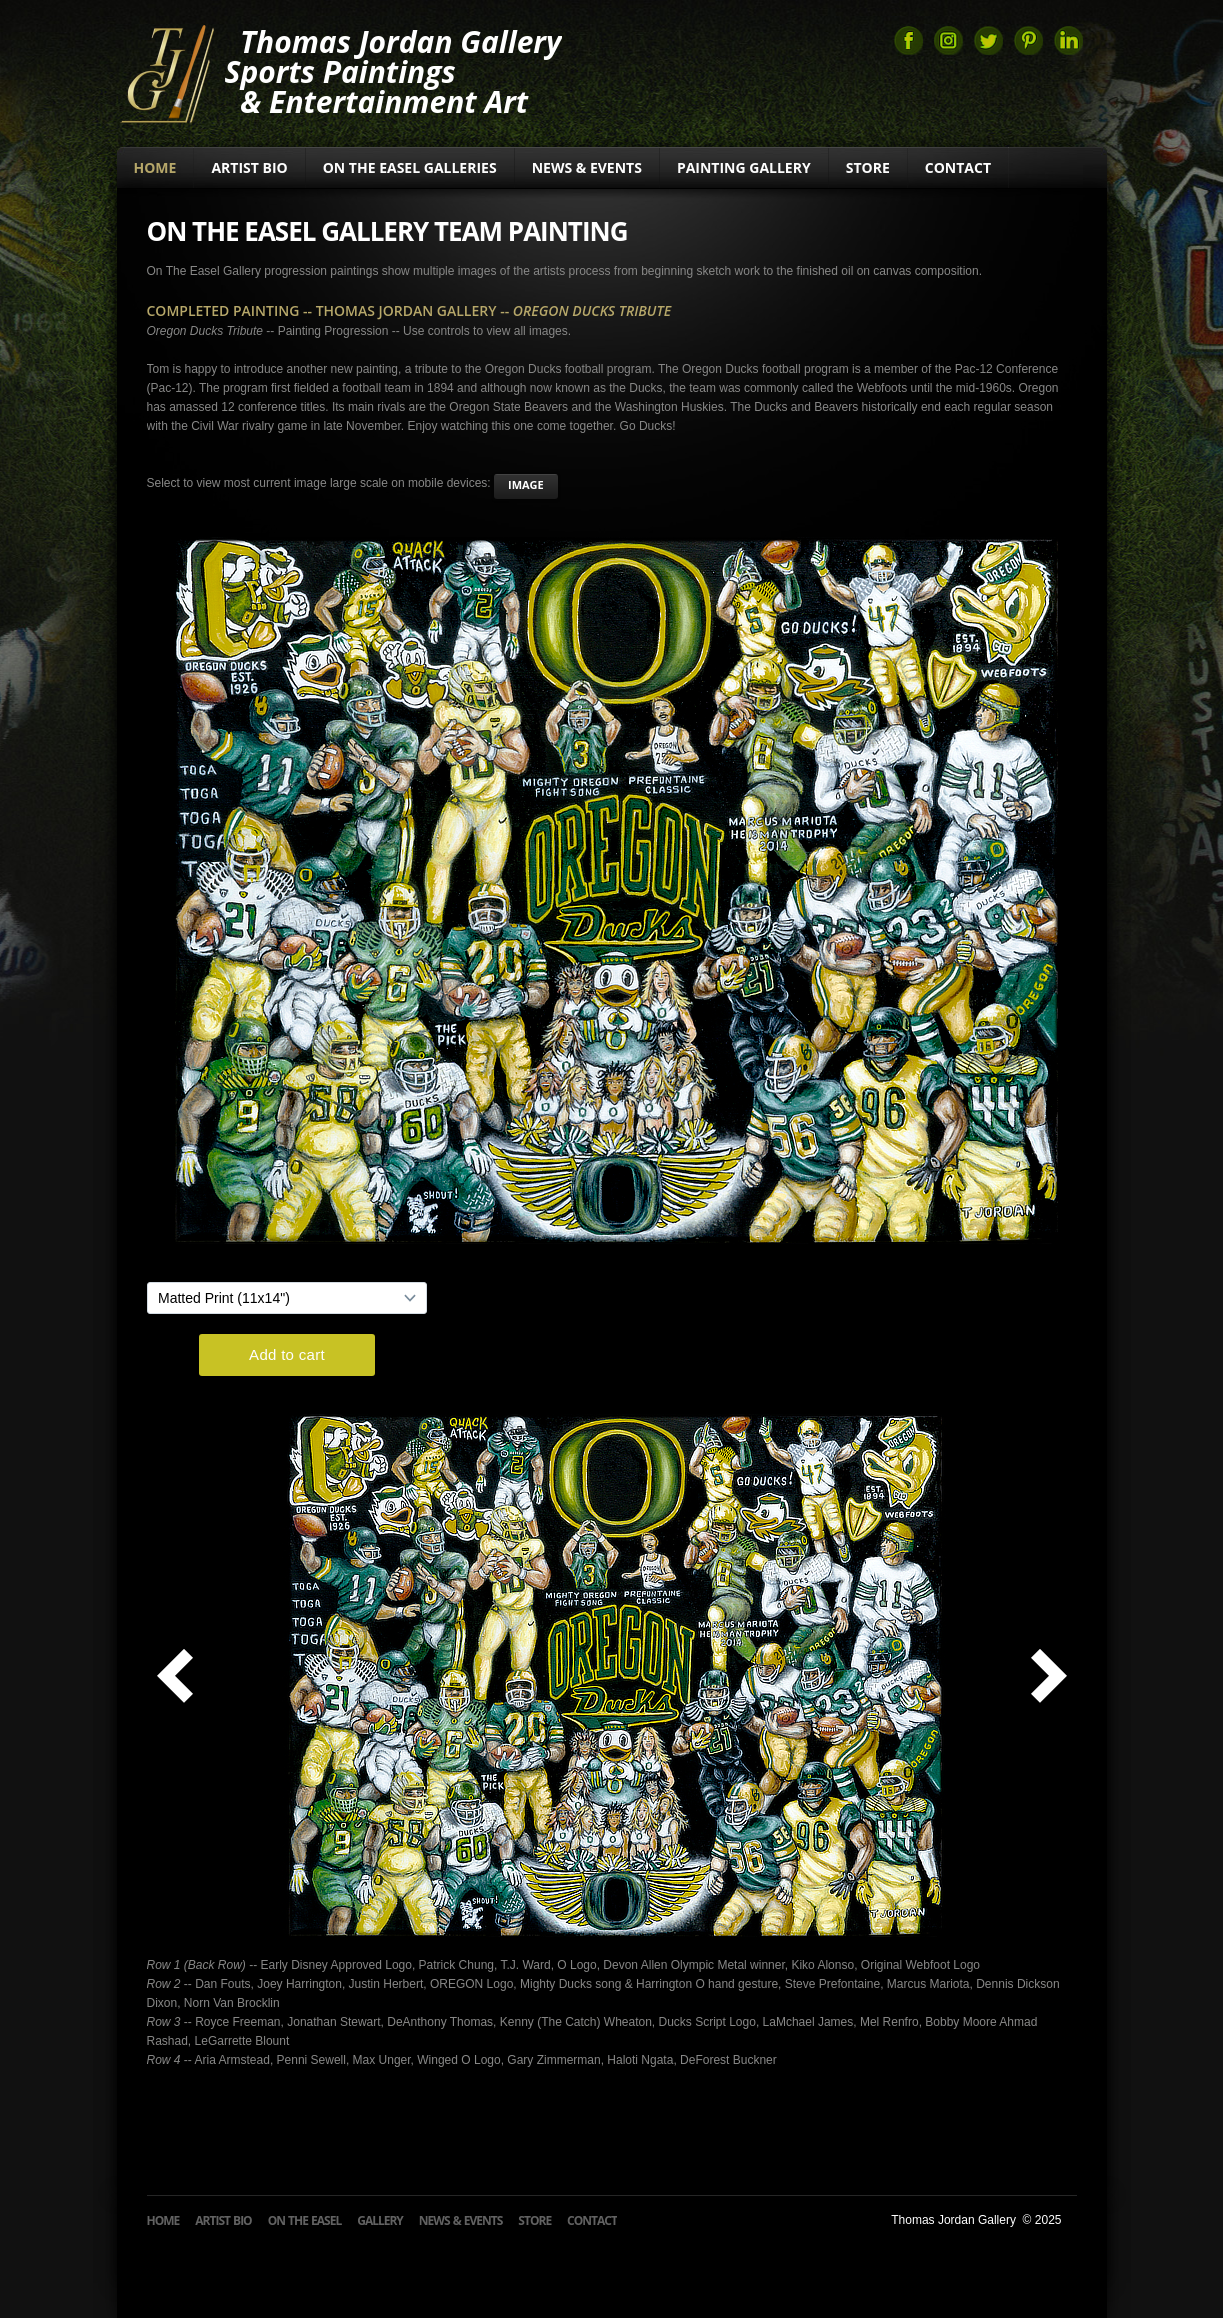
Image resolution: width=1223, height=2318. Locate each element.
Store (868, 167)
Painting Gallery (744, 167)
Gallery (380, 2220)
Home (155, 167)
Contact (958, 167)
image (526, 484)
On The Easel (305, 2220)
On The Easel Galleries (410, 167)
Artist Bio (249, 167)
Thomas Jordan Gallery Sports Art (166, 72)
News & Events (587, 167)
